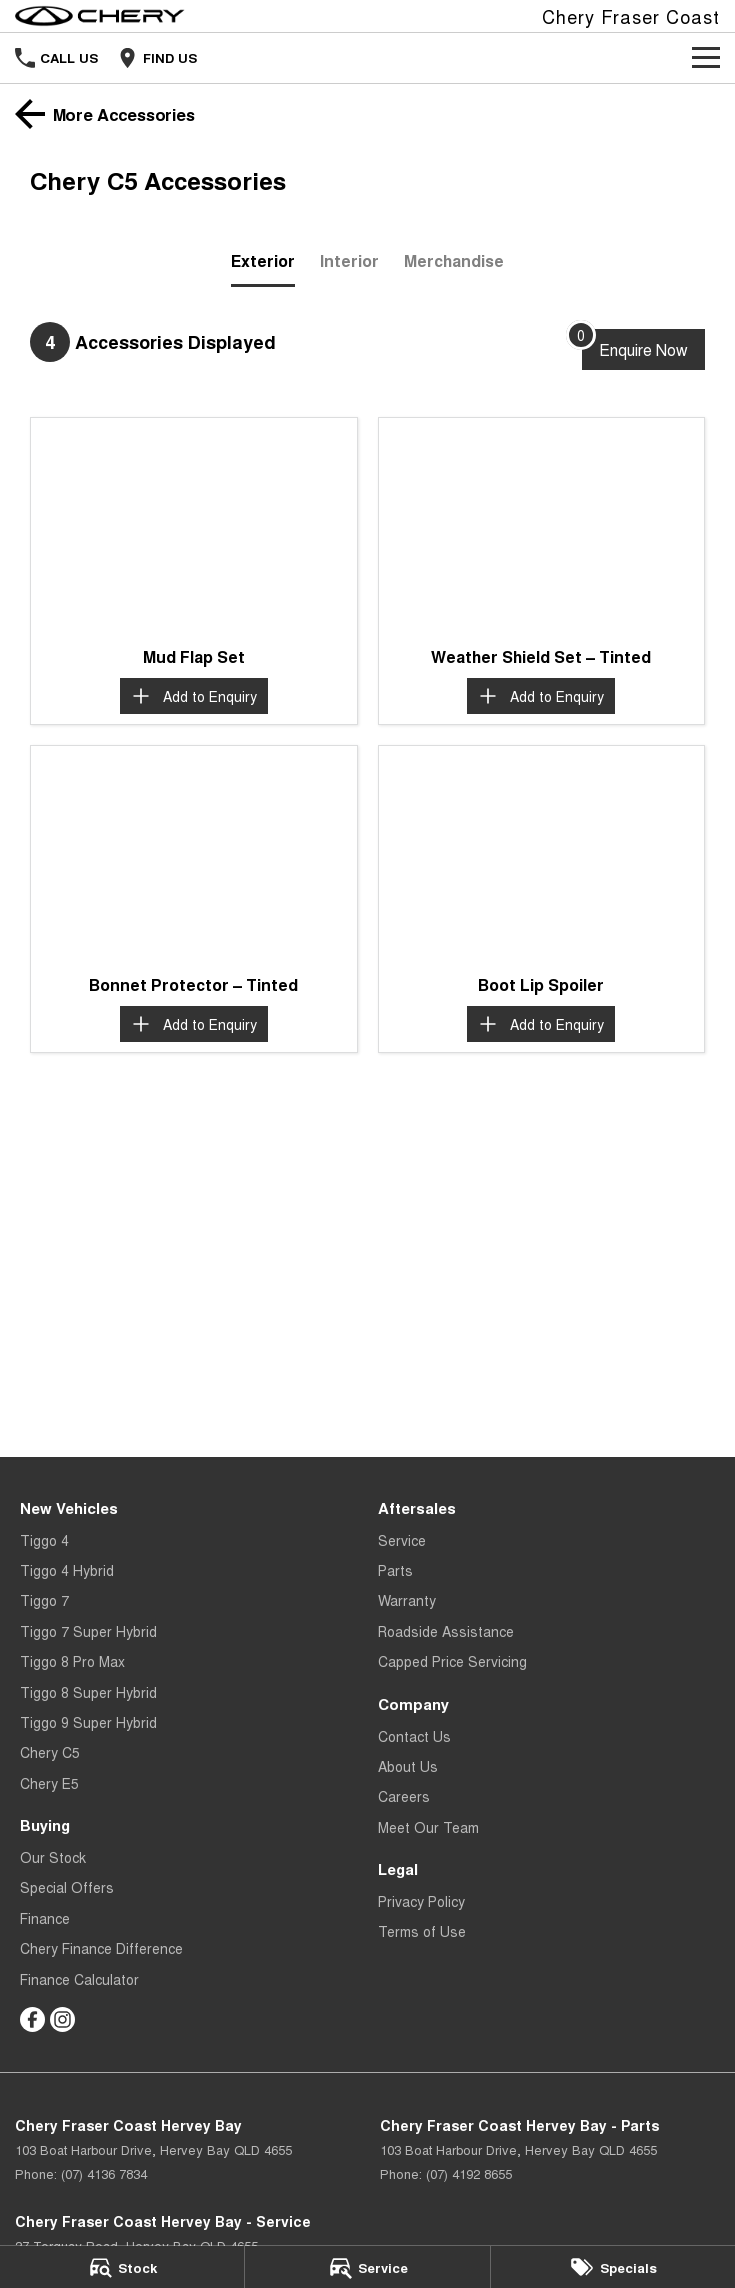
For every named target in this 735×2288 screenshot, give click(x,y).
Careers (404, 1796)
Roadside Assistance (446, 1631)
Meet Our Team (428, 1827)
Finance (45, 1918)
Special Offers (67, 1887)
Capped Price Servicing (452, 1661)
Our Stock (53, 1857)
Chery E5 (49, 1783)
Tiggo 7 (44, 1600)
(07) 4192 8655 (469, 2173)
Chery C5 (50, 1752)
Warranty (407, 1600)
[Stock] (122, 2267)
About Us (408, 1766)
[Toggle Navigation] (706, 58)
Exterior (263, 260)
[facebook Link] (32, 2019)
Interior (349, 260)
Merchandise (454, 260)
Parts (395, 1570)
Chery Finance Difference (101, 1948)
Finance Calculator (79, 1979)
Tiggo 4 (44, 1540)
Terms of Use (422, 1931)
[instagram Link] (62, 2019)
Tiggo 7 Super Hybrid (88, 1631)
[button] (194, 526)
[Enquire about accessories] (643, 349)
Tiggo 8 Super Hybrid (88, 1692)
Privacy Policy (421, 1901)
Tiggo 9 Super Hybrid (88, 1722)
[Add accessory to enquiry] (194, 696)
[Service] (367, 2267)
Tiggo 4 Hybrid (67, 1570)
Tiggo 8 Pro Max (72, 1661)
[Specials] (613, 2267)
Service (402, 1540)
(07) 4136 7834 (104, 2173)
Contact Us (414, 1736)
